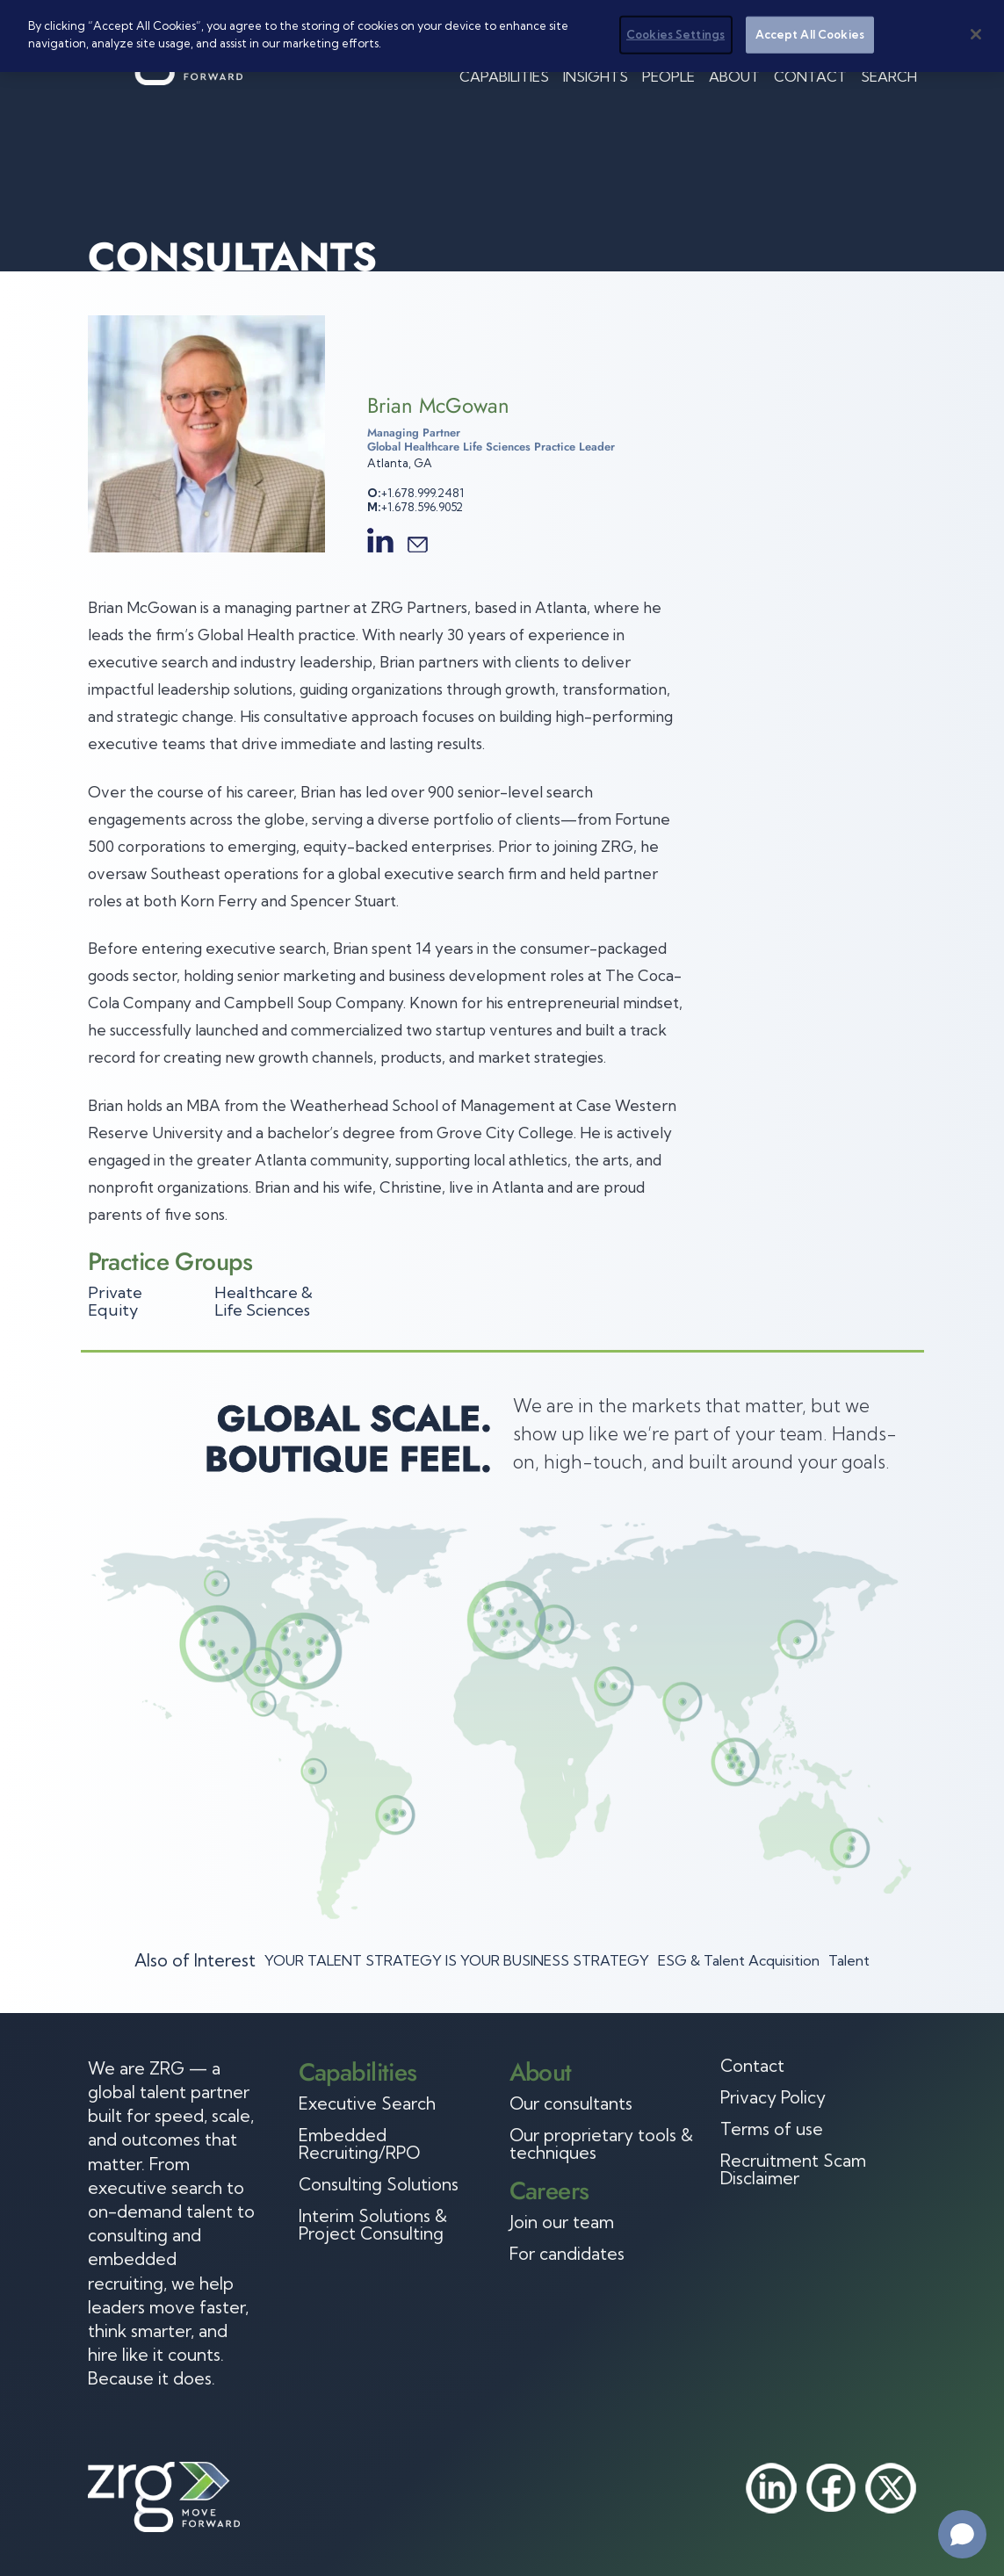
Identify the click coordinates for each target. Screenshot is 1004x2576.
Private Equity (115, 1301)
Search (889, 76)
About (734, 76)
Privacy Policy (773, 2097)
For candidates (567, 2253)
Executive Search (367, 2103)
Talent (849, 1960)
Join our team (561, 2222)
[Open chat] (962, 2534)
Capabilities (504, 76)
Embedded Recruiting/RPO (359, 2143)
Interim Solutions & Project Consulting (373, 2224)
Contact (810, 76)
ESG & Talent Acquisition (739, 1960)
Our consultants (570, 2103)
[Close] (976, 27)
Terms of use (771, 2129)
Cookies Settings (675, 27)
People (668, 76)
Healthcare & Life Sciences (263, 1301)
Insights (595, 76)
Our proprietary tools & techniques (601, 2143)
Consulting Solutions (379, 2184)
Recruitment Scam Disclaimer (793, 2169)
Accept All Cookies (809, 27)
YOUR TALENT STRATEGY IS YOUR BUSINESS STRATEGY (456, 1960)
